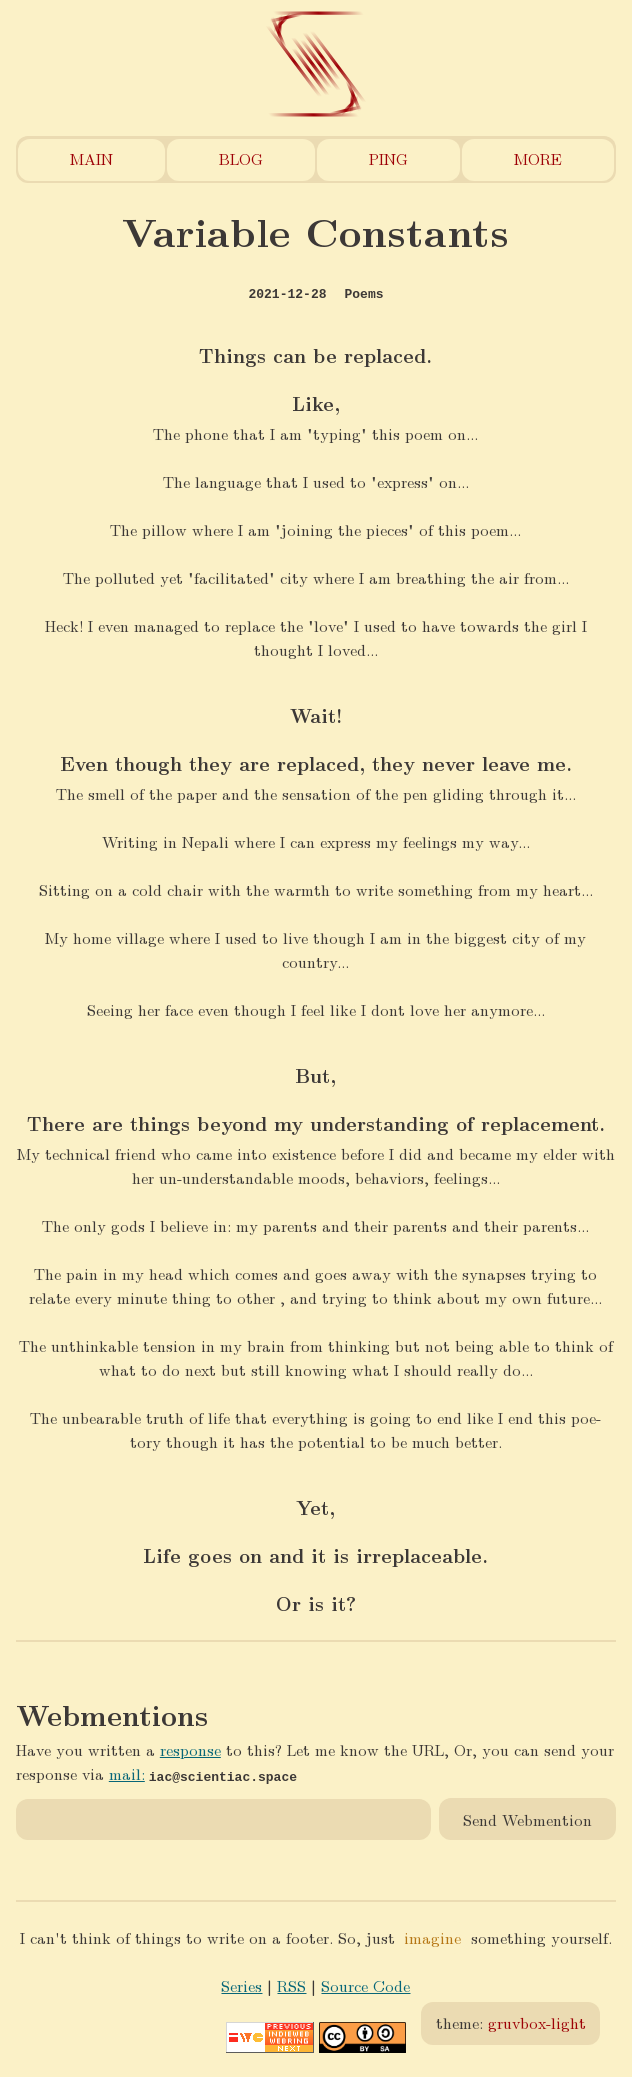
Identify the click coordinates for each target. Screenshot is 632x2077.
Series (241, 1985)
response (190, 1749)
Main (91, 158)
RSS (291, 1985)
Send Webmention (527, 1818)
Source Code (365, 1985)
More (538, 158)
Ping (388, 158)
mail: (127, 1773)
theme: (511, 2022)
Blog (241, 158)
